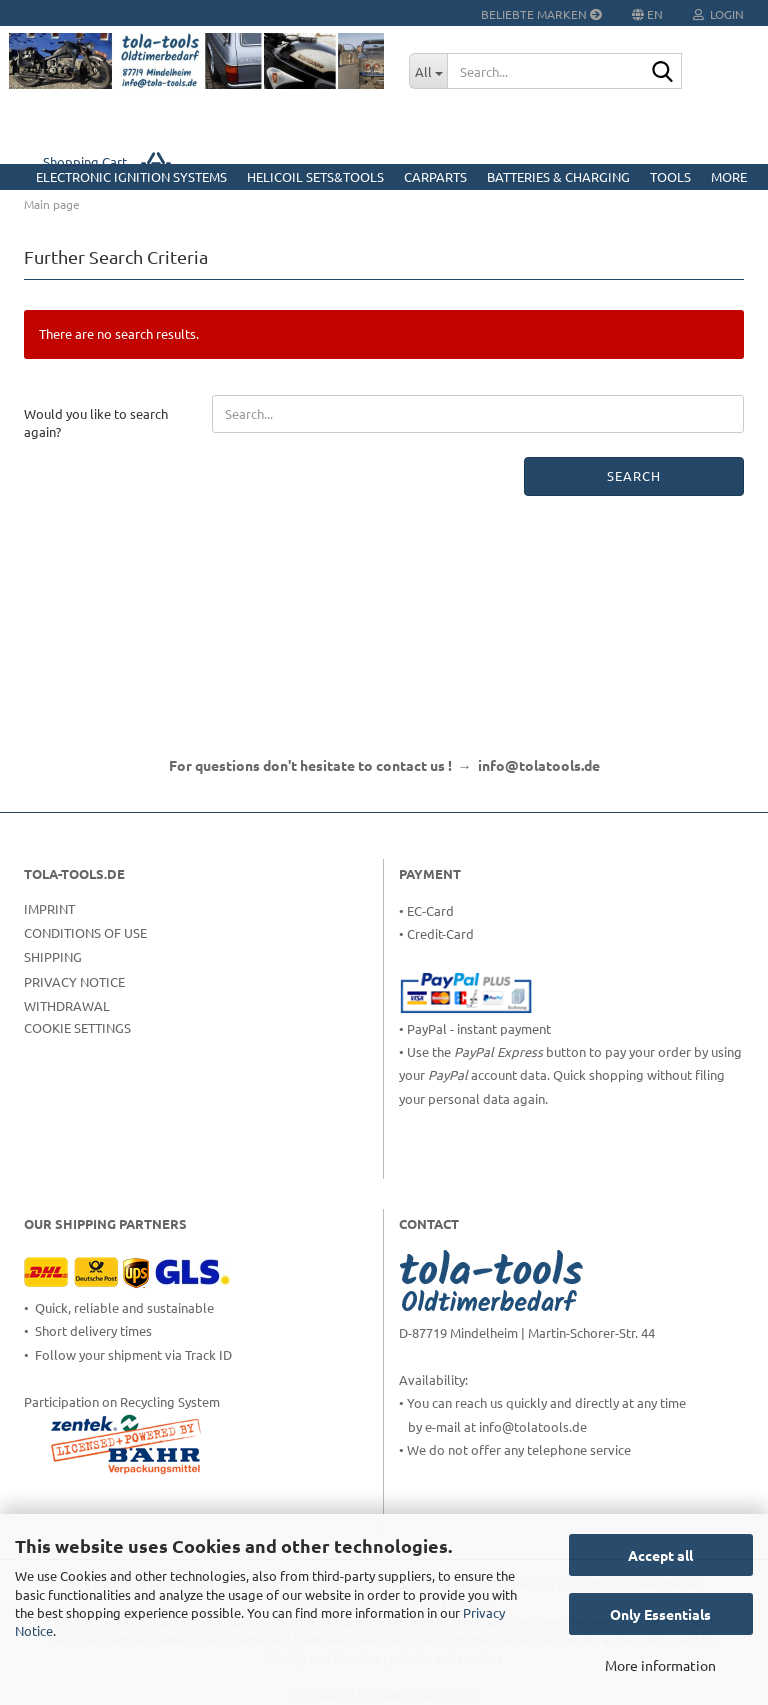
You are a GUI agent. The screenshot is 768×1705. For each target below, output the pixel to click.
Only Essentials (660, 1614)
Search (634, 475)
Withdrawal (67, 1005)
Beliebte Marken (541, 14)
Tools (670, 176)
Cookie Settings (77, 1027)
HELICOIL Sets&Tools (315, 176)
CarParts (435, 176)
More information (660, 1665)
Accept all (660, 1555)
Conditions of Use (85, 932)
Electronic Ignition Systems (131, 176)
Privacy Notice (74, 981)
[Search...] (428, 71)
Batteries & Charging (558, 176)
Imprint (49, 908)
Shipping (53, 956)
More (729, 176)
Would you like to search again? (96, 423)
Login (718, 14)
